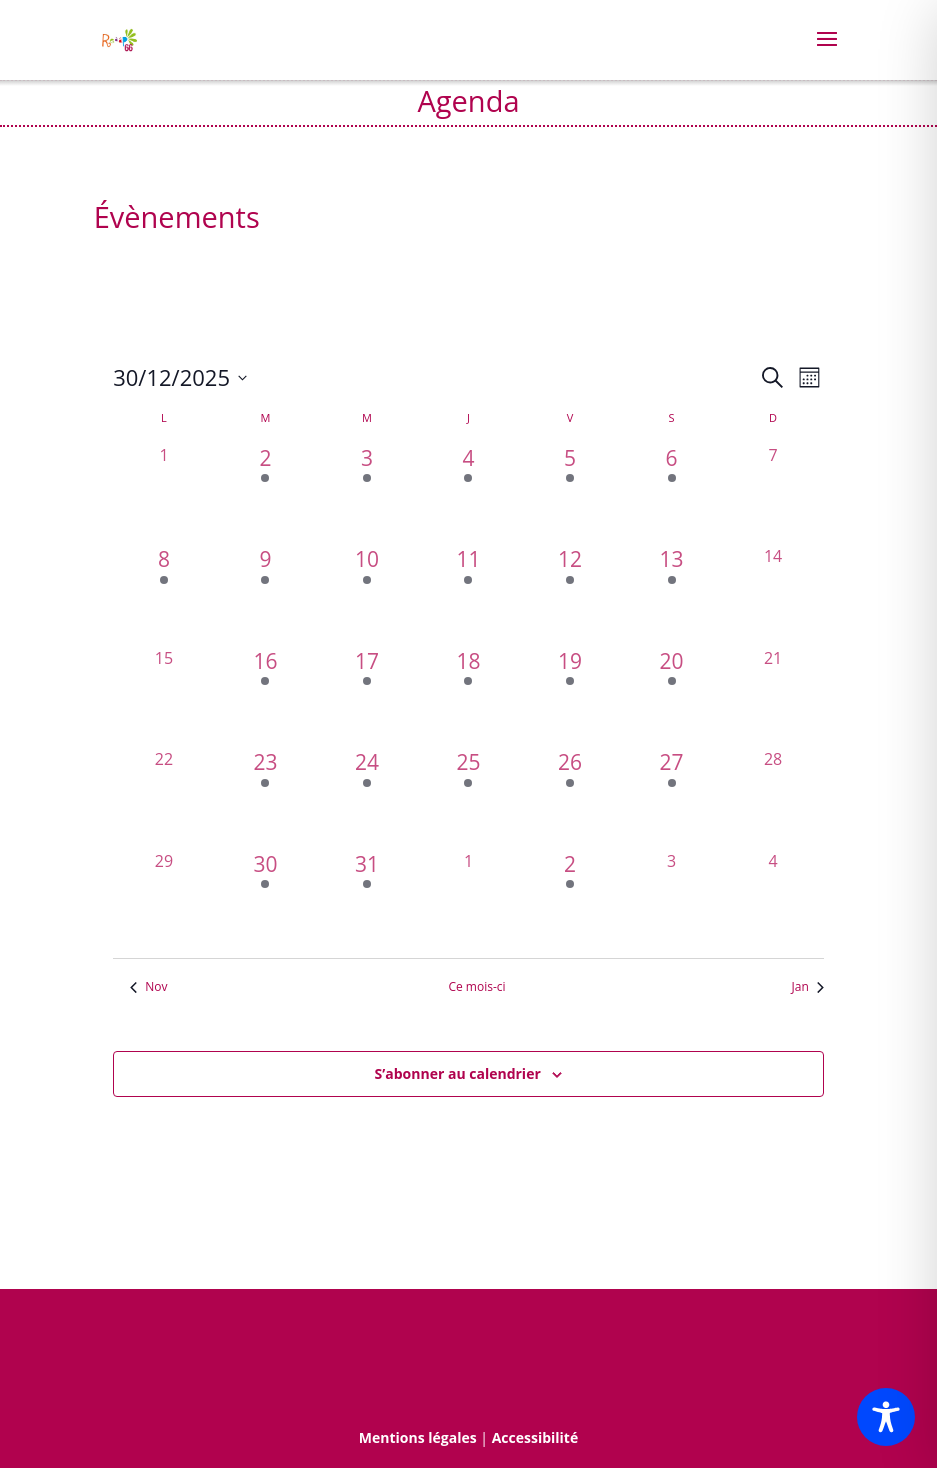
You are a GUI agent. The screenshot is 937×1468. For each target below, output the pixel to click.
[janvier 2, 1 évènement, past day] (570, 900)
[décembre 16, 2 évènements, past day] (266, 697)
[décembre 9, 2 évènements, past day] (266, 595)
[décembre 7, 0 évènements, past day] (773, 494)
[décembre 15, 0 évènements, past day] (164, 697)
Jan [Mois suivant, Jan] (808, 987)
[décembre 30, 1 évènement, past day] (266, 900)
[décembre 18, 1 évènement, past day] (469, 697)
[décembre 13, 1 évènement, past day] (672, 595)
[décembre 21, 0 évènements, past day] (773, 697)
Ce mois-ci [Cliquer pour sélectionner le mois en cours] (476, 987)
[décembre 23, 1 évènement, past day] (266, 798)
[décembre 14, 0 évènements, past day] (773, 595)
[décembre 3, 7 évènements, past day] (367, 494)
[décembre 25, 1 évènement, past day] (469, 798)
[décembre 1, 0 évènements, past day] (164, 494)
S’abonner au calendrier (458, 1073)
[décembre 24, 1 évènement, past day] (367, 798)
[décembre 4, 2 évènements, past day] (469, 494)
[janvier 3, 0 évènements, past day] (672, 900)
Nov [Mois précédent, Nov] (148, 987)
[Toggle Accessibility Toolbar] (886, 1417)
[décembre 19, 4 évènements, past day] (570, 697)
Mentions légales (418, 1437)
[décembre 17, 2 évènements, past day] (367, 697)
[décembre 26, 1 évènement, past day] (570, 798)
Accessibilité (535, 1437)
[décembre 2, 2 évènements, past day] (266, 494)
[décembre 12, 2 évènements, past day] (570, 595)
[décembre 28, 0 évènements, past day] (773, 798)
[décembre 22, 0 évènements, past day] (164, 798)
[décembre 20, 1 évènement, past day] (672, 697)
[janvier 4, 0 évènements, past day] (773, 900)
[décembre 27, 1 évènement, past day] (672, 798)
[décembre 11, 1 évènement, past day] (469, 595)
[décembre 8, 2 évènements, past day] (164, 595)
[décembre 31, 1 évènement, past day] (367, 900)
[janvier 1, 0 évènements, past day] (469, 900)
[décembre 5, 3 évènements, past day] (570, 494)
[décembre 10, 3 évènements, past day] (367, 595)
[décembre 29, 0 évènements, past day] (164, 900)
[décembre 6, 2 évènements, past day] (672, 494)
